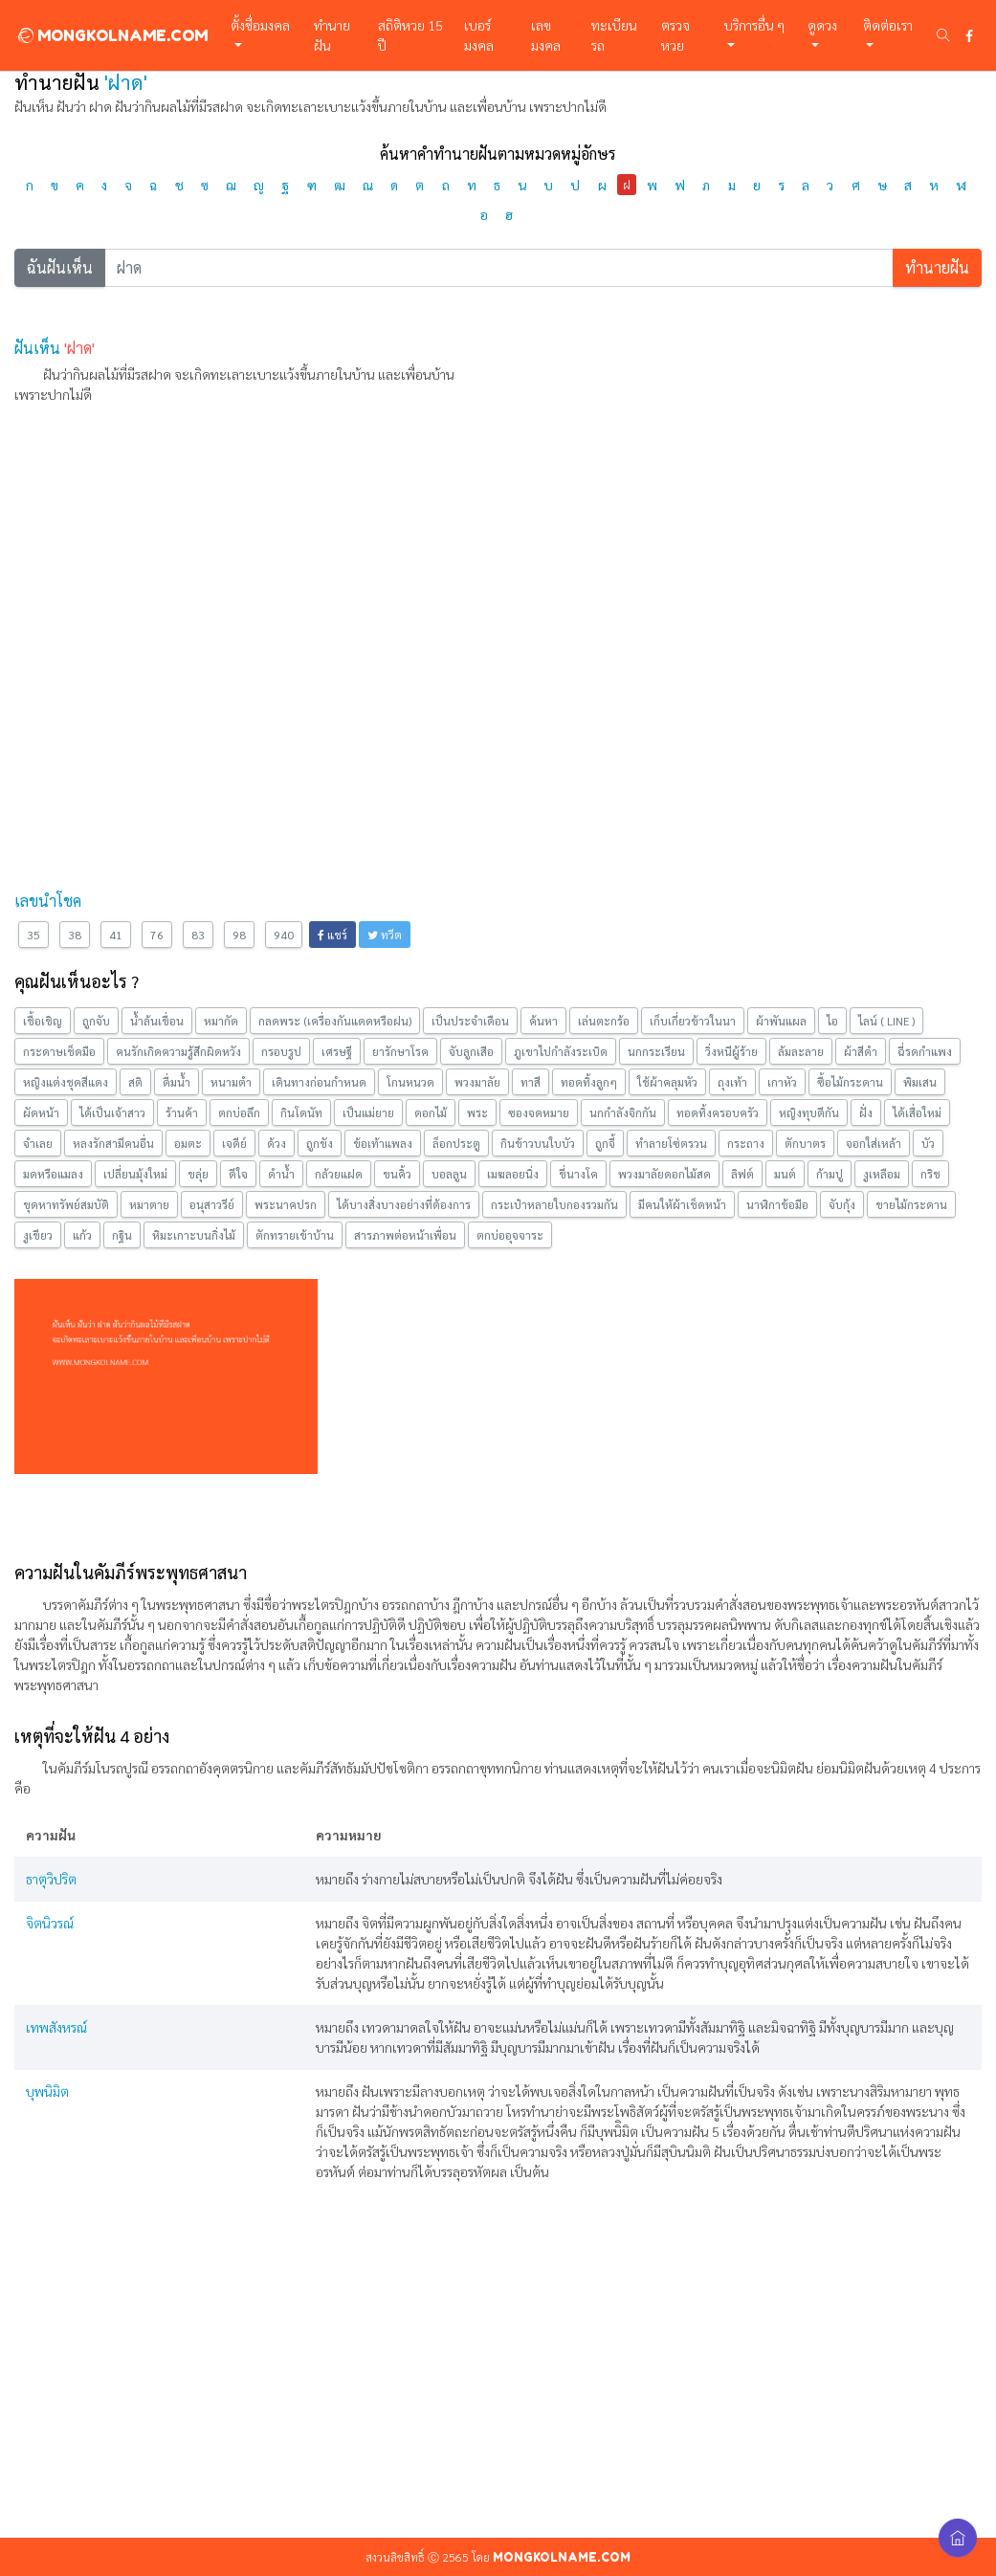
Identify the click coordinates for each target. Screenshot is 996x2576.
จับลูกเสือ (471, 1051)
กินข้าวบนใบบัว (537, 1143)
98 (239, 934)
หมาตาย (149, 1204)
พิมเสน (920, 1082)
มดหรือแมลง (53, 1173)
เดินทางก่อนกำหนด (319, 1082)
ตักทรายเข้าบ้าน (294, 1235)
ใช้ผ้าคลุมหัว (667, 1082)
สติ (135, 1082)
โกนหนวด (410, 1082)
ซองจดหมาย (538, 1112)
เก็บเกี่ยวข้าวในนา (693, 1020)
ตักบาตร (805, 1143)
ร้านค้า (182, 1112)
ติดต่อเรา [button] (888, 24)
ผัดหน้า (41, 1112)
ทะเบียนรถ (614, 35)
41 (115, 934)
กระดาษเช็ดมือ (59, 1051)
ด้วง (276, 1143)
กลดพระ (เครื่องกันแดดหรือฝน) (334, 1020)
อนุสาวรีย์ (211, 1204)
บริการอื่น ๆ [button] (754, 24)
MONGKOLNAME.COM (111, 35)
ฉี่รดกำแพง (924, 1051)
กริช (930, 1173)
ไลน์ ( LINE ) (886, 1020)
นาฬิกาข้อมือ (777, 1204)
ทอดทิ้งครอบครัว (717, 1112)
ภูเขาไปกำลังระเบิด (561, 1051)
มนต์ (785, 1173)
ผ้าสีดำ (860, 1051)
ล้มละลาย (801, 1051)
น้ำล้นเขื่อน (157, 1020)
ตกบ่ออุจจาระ (509, 1235)
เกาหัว (782, 1082)
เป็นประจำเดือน (470, 1020)
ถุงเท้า (732, 1082)
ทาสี (530, 1082)
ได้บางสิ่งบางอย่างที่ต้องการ (404, 1204)
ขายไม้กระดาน (911, 1204)
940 (284, 934)
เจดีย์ (234, 1143)
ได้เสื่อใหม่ (917, 1112)
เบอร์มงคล (479, 35)
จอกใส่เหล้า (873, 1143)
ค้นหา (543, 1020)
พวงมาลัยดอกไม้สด (664, 1173)
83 (198, 934)
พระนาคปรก (286, 1204)
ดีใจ (238, 1173)
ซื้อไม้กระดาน (850, 1082)
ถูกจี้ (605, 1143)
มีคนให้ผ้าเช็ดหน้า (682, 1204)
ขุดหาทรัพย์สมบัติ (66, 1204)
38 (74, 934)
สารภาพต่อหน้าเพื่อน (405, 1235)
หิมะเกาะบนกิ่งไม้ (193, 1235)
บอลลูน (449, 1173)
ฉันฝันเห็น (60, 267)
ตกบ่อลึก (239, 1112)
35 (33, 934)
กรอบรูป (281, 1051)
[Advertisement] (498, 554)
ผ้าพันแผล (781, 1020)
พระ (477, 1112)
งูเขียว (38, 1235)
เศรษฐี (336, 1051)
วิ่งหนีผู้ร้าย (731, 1051)
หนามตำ (231, 1082)
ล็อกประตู (456, 1143)
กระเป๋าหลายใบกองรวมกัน (554, 1204)
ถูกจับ (96, 1020)
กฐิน (122, 1235)
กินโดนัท (301, 1112)
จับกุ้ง (842, 1204)
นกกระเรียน (656, 1051)
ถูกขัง (319, 1143)
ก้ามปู (829, 1173)
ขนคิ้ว (397, 1173)
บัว (928, 1143)
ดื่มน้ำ (176, 1082)
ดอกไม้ (430, 1112)
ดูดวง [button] (822, 24)
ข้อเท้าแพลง (382, 1143)
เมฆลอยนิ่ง (513, 1173)
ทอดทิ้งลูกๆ (589, 1082)
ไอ (832, 1020)
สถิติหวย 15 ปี (410, 35)
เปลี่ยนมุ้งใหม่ (135, 1173)
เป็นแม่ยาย (368, 1112)
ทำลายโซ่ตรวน (671, 1143)
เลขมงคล (546, 35)
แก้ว (82, 1235)
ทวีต (384, 934)
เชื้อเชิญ (42, 1020)
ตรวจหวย (675, 35)
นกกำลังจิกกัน (622, 1112)
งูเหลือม (881, 1173)
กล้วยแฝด (339, 1173)
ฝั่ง (866, 1112)
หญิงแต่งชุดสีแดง (65, 1082)
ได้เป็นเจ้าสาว (112, 1112)
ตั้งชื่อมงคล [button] (260, 24)
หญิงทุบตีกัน (809, 1112)
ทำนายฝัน (332, 35)
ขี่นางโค (578, 1173)
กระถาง (745, 1143)
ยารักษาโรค (400, 1051)
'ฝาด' (79, 348)
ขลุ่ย (198, 1173)
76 (157, 934)
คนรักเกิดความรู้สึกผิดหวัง (178, 1051)
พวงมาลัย (477, 1082)
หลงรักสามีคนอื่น (113, 1143)
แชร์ (332, 934)
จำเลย (38, 1143)
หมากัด (221, 1020)
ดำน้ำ (281, 1173)
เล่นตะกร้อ (604, 1020)
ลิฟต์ (742, 1173)
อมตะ (188, 1143)
